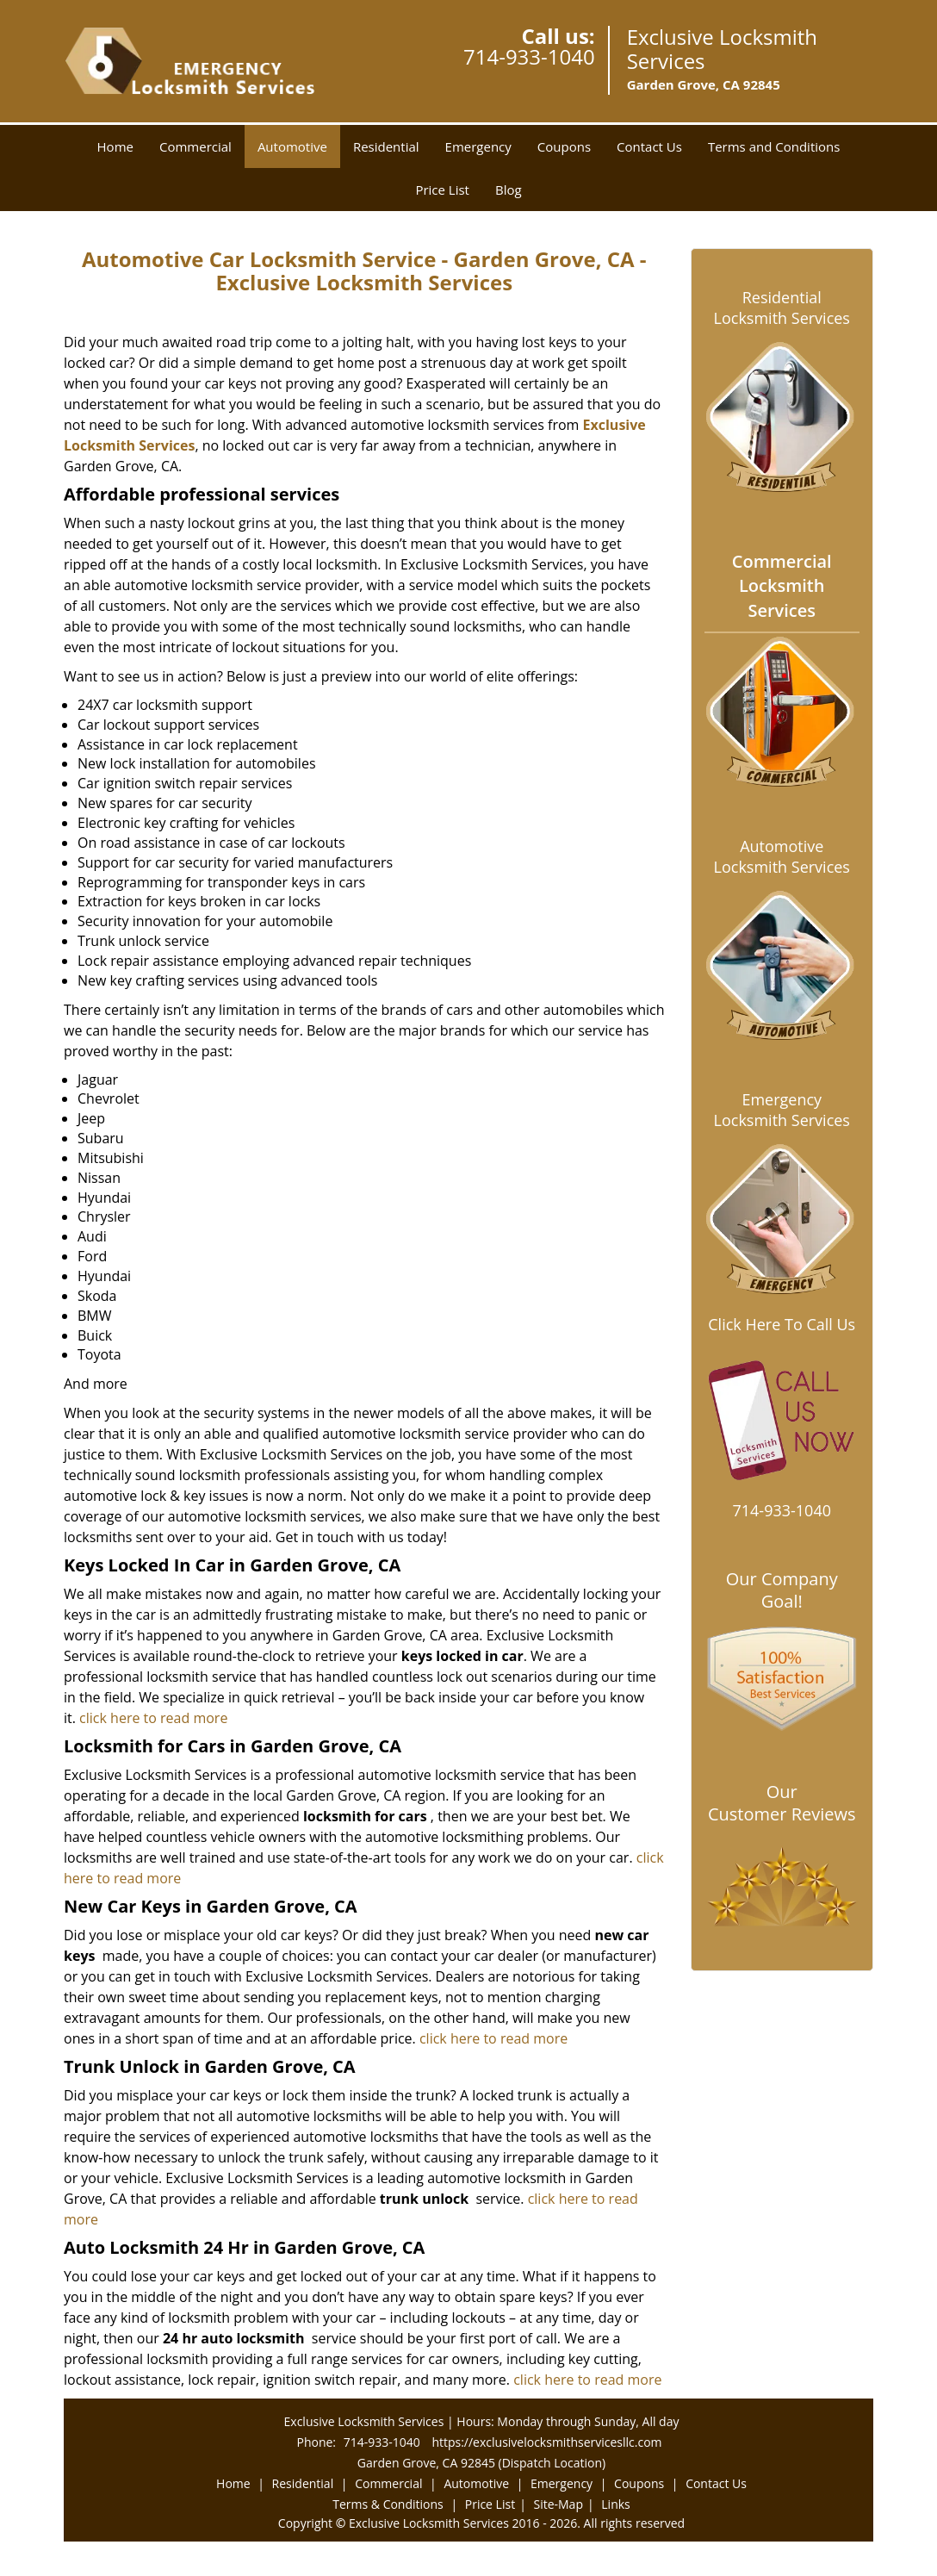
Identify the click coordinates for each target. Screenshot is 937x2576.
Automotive (292, 146)
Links (615, 2504)
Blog (508, 189)
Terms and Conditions (774, 146)
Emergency (478, 146)
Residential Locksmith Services (782, 307)
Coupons (564, 146)
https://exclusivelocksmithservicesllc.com (546, 2442)
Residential (386, 146)
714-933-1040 (529, 56)
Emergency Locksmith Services (782, 1109)
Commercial (195, 146)
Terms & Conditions (388, 2504)
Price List (442, 189)
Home (115, 146)
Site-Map (558, 2504)
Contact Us (649, 146)
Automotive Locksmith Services (782, 856)
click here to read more (153, 1717)
